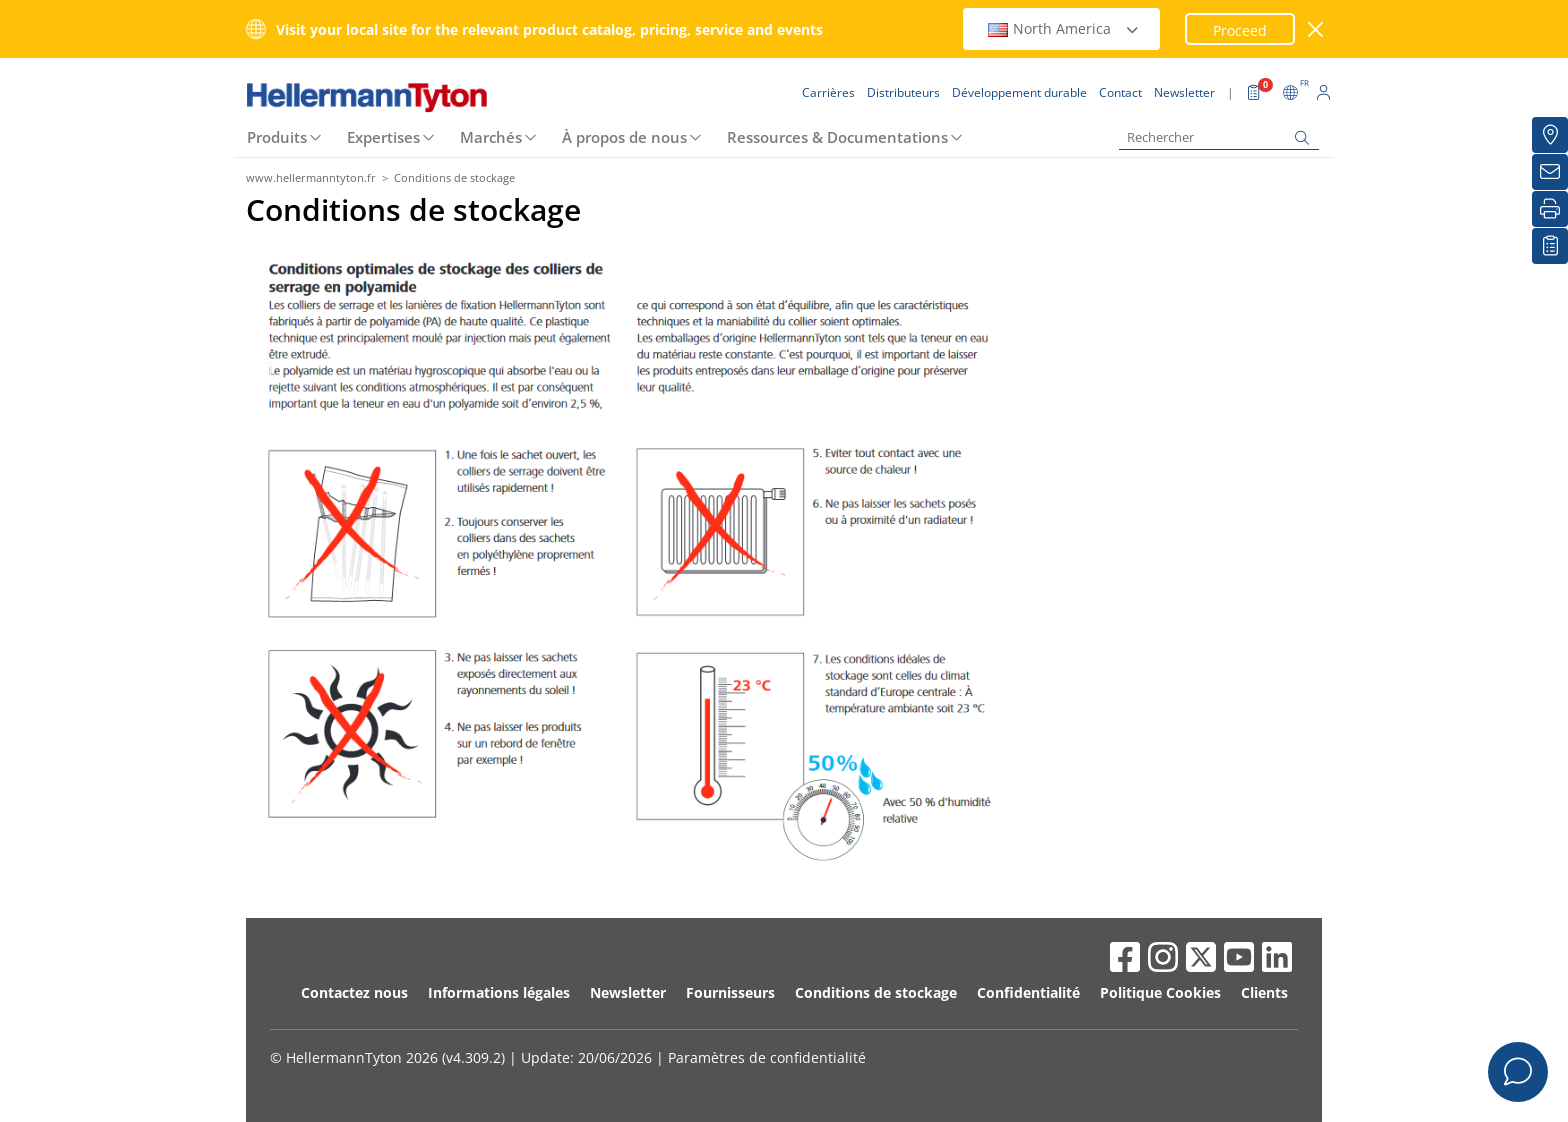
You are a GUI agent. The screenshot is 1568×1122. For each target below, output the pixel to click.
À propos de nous (624, 137)
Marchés (491, 137)
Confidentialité (1028, 992)
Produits (277, 137)
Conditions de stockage (876, 992)
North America (1064, 28)
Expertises (383, 137)
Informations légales (499, 992)
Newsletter (628, 992)
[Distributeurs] (1550, 135)
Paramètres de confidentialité (767, 1057)
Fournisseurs (730, 992)
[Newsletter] (1550, 172)
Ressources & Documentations (837, 137)
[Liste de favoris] (1550, 246)
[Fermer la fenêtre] (1316, 29)
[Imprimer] (1550, 209)
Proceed (1240, 30)
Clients (1264, 992)
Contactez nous (354, 992)
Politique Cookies (1160, 992)
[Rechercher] (1219, 137)
